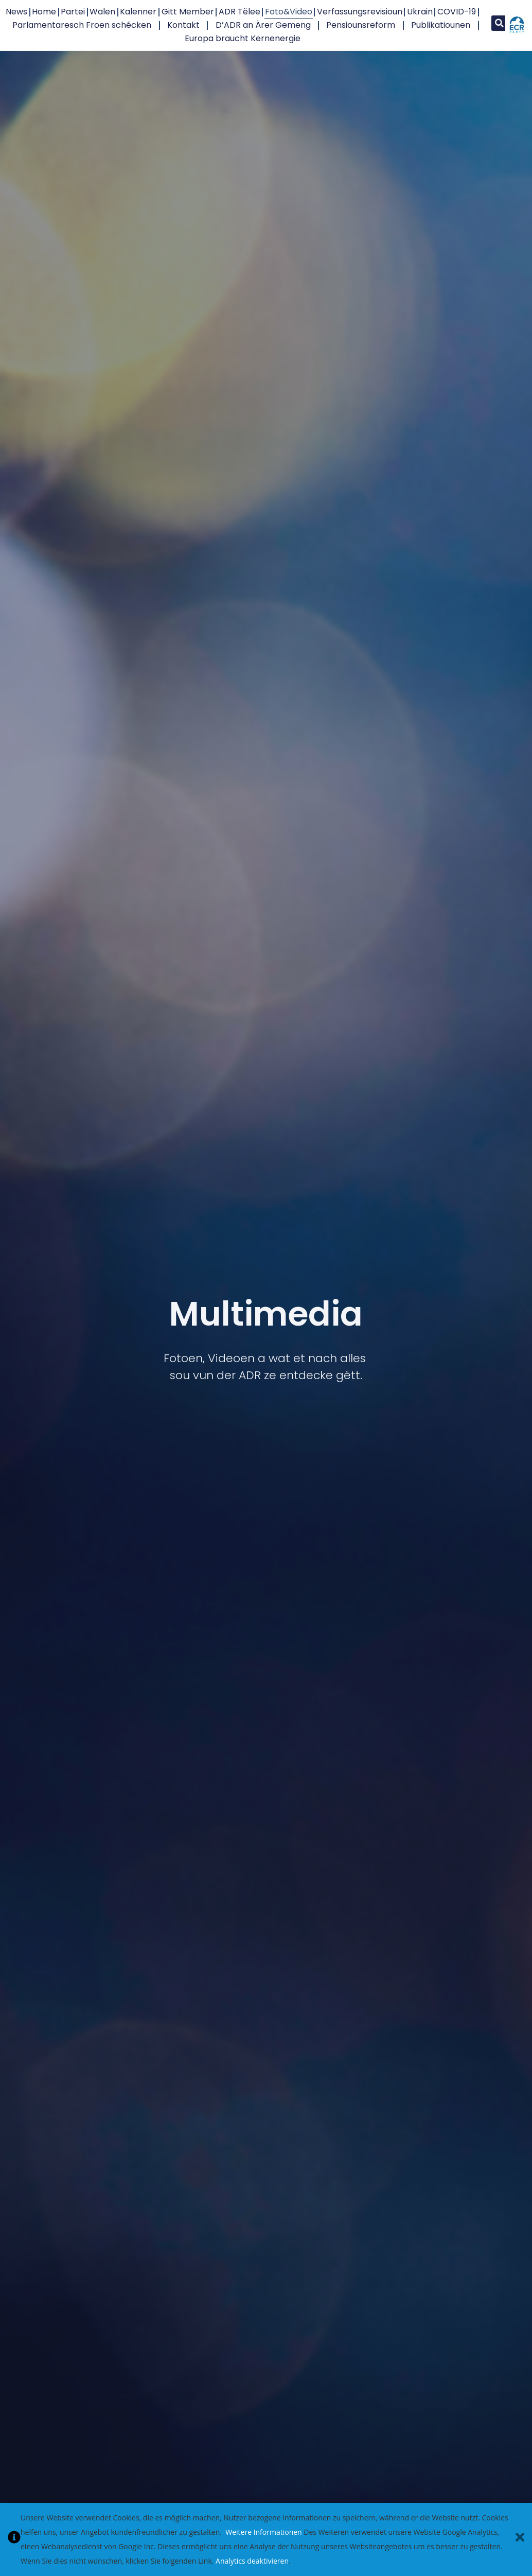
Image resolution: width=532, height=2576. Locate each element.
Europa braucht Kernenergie (242, 38)
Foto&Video (288, 12)
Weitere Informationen (263, 2532)
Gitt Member (188, 12)
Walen (102, 12)
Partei (73, 12)
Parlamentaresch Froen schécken (81, 25)
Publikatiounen (440, 25)
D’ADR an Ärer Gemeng (263, 25)
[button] (499, 23)
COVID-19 (456, 12)
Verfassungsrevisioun (359, 12)
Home (44, 12)
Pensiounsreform (360, 25)
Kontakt (183, 25)
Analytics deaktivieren (252, 2561)
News (16, 12)
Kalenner (138, 12)
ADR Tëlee (239, 12)
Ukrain (420, 12)
